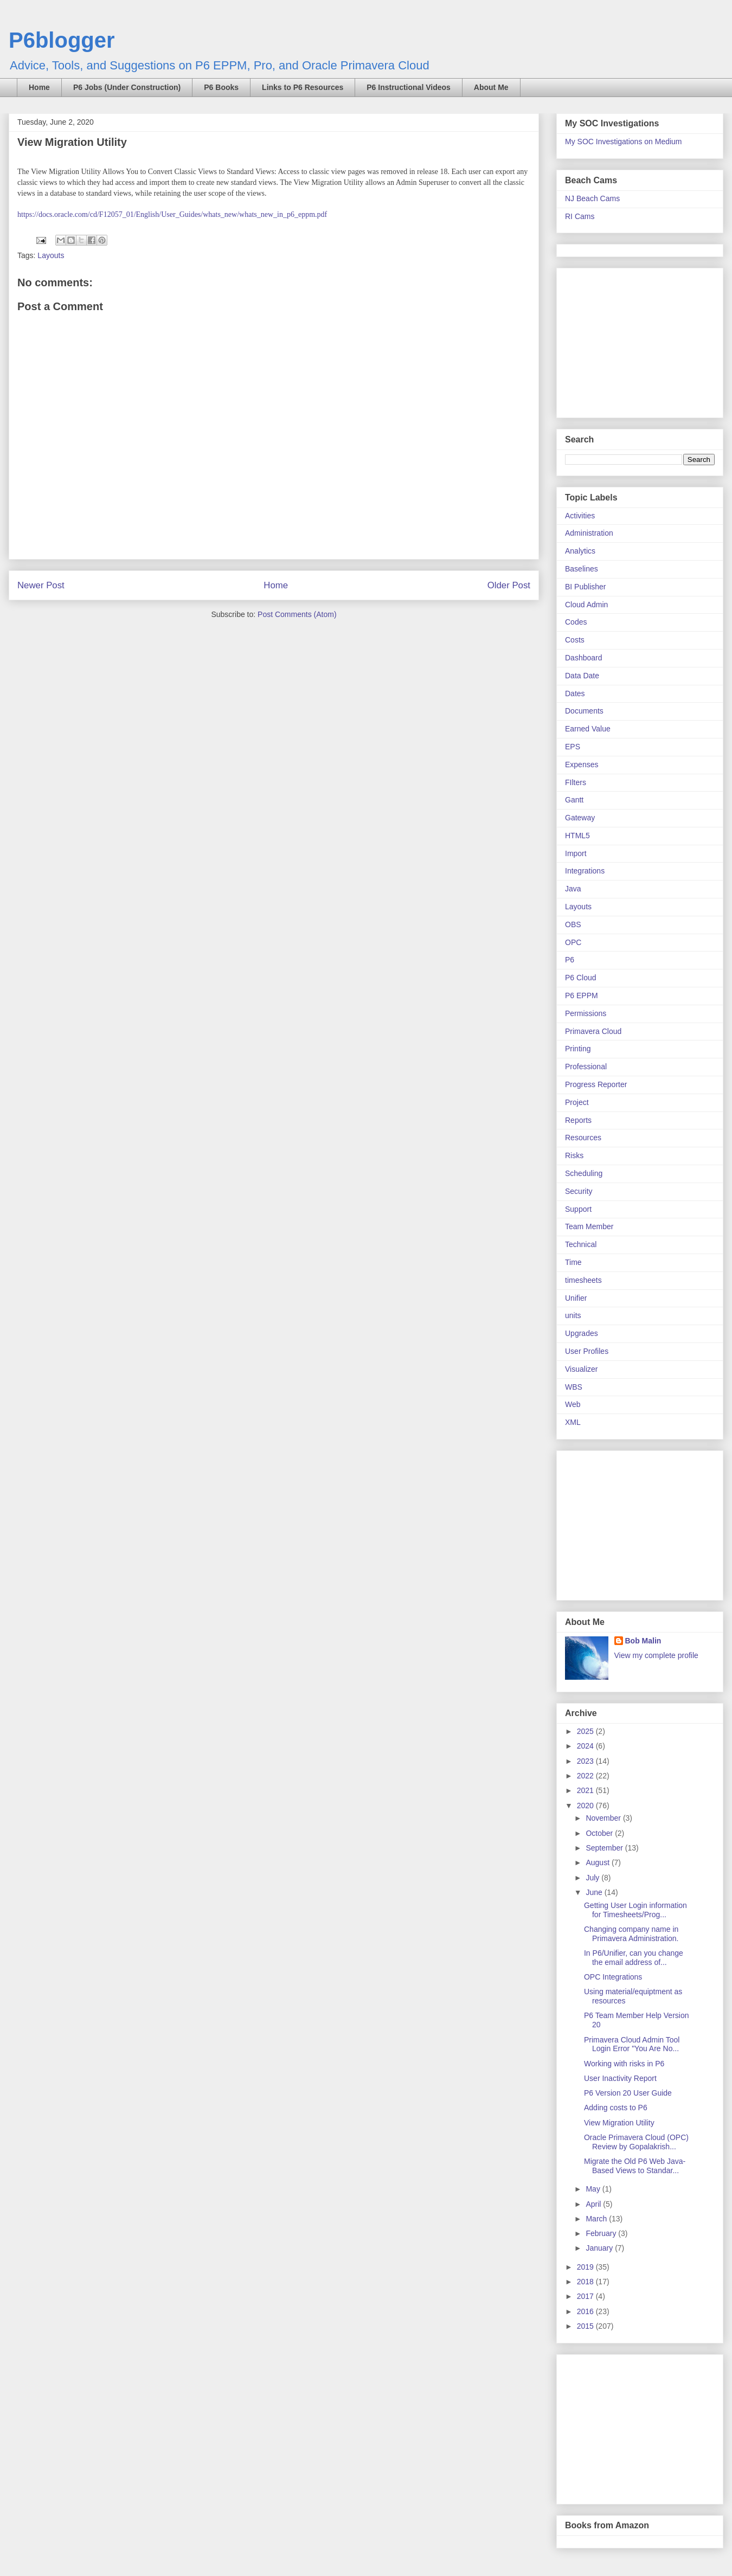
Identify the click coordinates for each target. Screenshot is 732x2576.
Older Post (508, 585)
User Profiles (586, 1351)
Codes (576, 622)
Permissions (585, 1013)
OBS (573, 924)
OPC (573, 942)
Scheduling (583, 1173)
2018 (586, 2281)
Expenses (581, 764)
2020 (586, 1805)
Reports (578, 1120)
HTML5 (577, 835)
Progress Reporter (596, 1084)
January (600, 2248)
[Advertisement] (633, 340)
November (604, 1818)
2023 (586, 1761)
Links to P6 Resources (302, 87)
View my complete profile (656, 1655)
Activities (580, 515)
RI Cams (579, 216)
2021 (586, 1790)
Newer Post (41, 585)
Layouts (50, 255)
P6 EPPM (581, 995)
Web (573, 1404)
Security (579, 1191)
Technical (580, 1244)
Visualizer (581, 1369)
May (594, 2189)
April (594, 2204)
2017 (586, 2296)
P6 (569, 959)
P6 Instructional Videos (409, 87)
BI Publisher (585, 586)
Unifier (576, 1298)
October (600, 1833)
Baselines (581, 568)
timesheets (583, 1280)
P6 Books (221, 87)
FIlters (575, 782)
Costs (575, 639)
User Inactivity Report (620, 2078)
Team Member (589, 1226)
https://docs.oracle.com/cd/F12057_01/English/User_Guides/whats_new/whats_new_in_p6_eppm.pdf (172, 214)
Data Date (582, 675)
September (605, 1847)
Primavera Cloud (593, 1031)
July (593, 1877)
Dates (575, 693)
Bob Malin (643, 1640)
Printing (577, 1048)
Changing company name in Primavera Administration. (631, 1934)
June (595, 1892)
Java (573, 888)
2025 (586, 1731)
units (573, 1315)
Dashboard (583, 657)
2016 (586, 2311)
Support (578, 1209)
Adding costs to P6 (615, 2107)
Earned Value (588, 728)
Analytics (580, 551)
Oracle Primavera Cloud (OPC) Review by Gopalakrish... (636, 2142)
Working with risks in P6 (624, 2063)
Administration (589, 533)
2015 (586, 2326)
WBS (573, 1387)
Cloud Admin (586, 604)
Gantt (574, 799)
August (598, 1862)
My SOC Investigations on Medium (623, 141)
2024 (586, 1746)
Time (573, 1262)
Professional (586, 1066)
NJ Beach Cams (592, 198)
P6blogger (62, 40)
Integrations (585, 870)
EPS (572, 746)
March (597, 2218)
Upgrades (581, 1333)
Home (39, 87)
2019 (586, 2267)
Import (576, 853)
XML (573, 1422)
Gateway (580, 817)
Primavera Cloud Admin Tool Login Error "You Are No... (631, 2044)
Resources (583, 1137)
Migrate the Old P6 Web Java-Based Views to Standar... (634, 2166)
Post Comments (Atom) (297, 614)
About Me (491, 87)
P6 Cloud (580, 977)
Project (577, 1102)
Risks (574, 1155)
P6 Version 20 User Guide (628, 2093)
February (602, 2233)
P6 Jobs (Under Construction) (127, 87)
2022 (586, 1775)
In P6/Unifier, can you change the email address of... (633, 1958)
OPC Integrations (613, 1977)
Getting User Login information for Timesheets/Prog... (635, 1910)
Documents (584, 710)
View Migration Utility (619, 2122)
